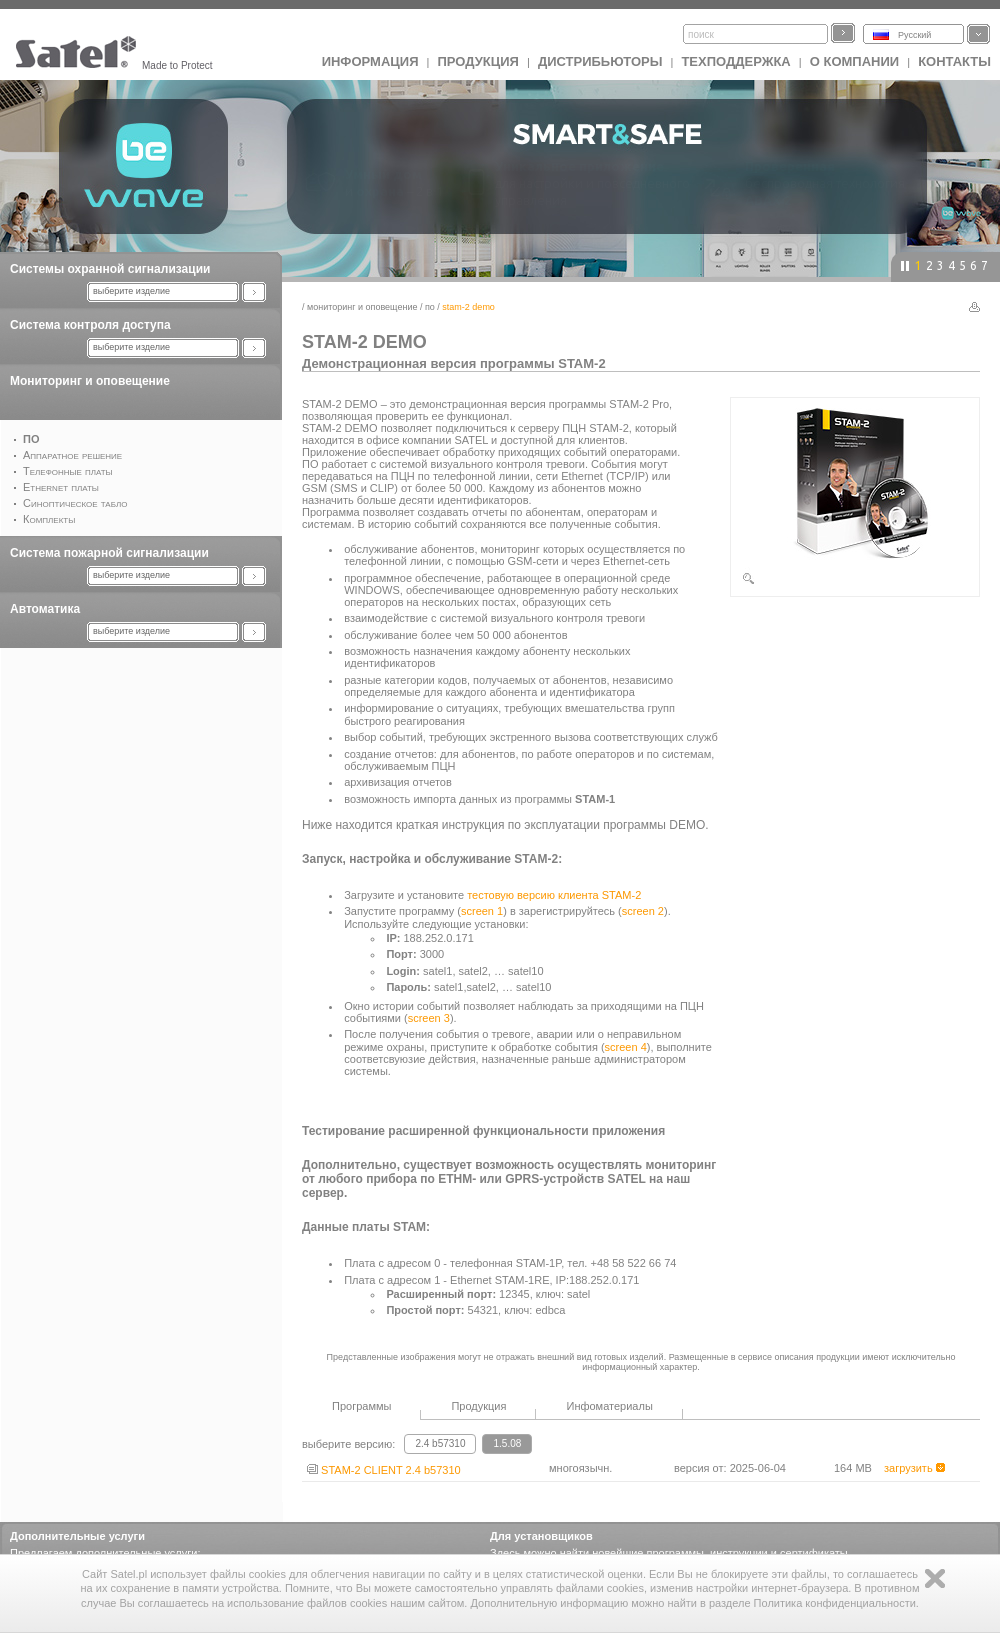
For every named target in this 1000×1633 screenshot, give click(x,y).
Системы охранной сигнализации (110, 269)
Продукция (477, 61)
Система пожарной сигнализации (109, 553)
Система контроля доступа (90, 325)
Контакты (954, 61)
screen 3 (429, 1018)
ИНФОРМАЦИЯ (370, 61)
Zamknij (935, 1578)
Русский (914, 35)
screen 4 (626, 1047)
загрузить (914, 1468)
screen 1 (482, 911)
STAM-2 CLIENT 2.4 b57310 (384, 1470)
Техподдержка (735, 61)
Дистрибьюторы (600, 61)
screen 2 (643, 911)
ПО (430, 307)
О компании (854, 61)
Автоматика (45, 609)
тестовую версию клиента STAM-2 (554, 895)
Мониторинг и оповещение (90, 381)
